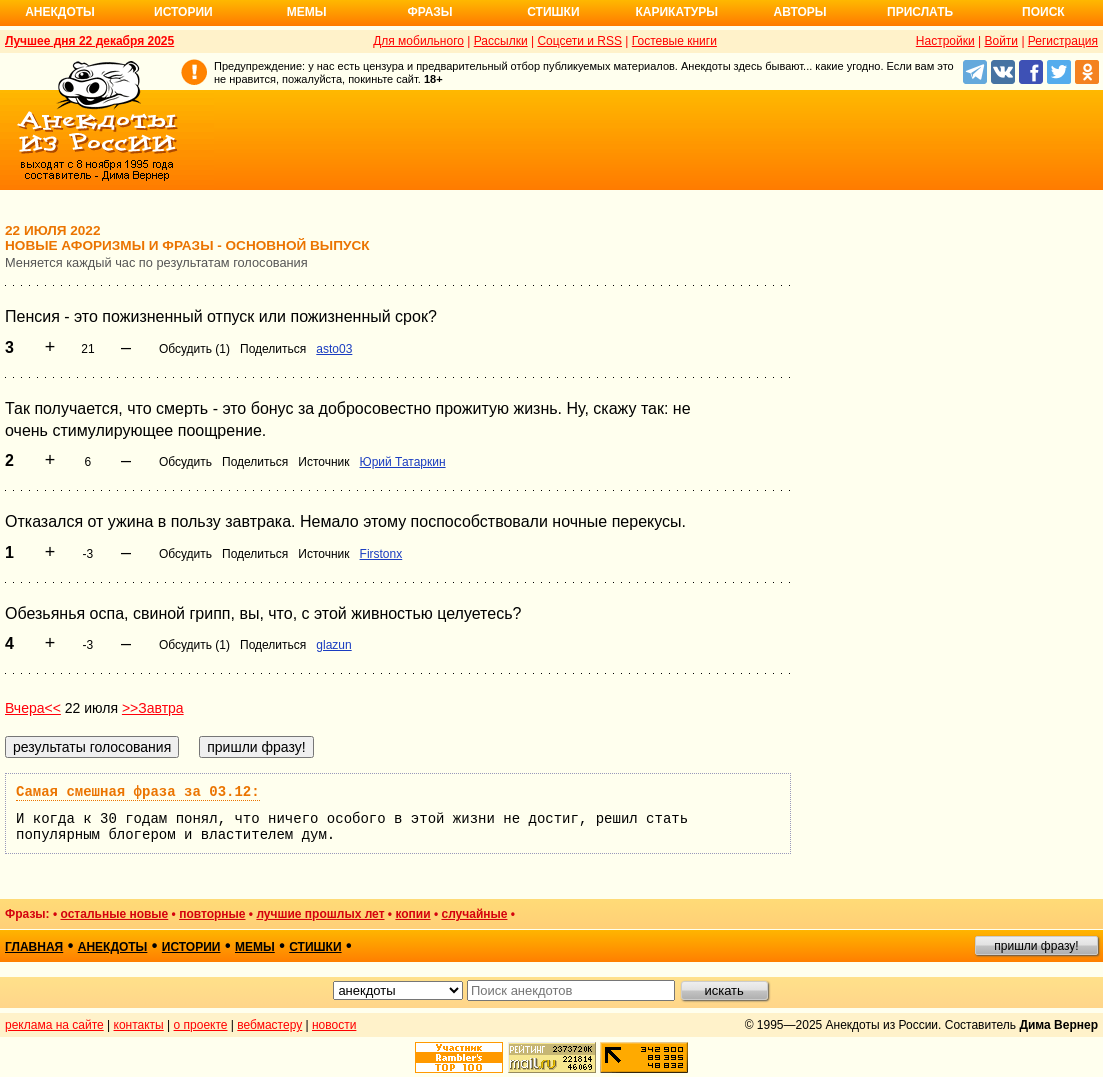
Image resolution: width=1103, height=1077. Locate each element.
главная (34, 947)
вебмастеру (269, 1025)
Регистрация (1063, 41)
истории (191, 947)
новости (334, 1025)
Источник (323, 462)
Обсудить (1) (194, 349)
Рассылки (501, 41)
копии (412, 914)
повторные (212, 914)
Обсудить (185, 462)
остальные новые (114, 914)
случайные (474, 914)
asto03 (334, 349)
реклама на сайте (54, 1025)
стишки (315, 947)
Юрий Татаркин (403, 462)
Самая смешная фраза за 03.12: (138, 792)
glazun (333, 645)
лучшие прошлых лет (320, 914)
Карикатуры (676, 12)
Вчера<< (33, 708)
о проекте (201, 1025)
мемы (255, 947)
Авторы (800, 12)
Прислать (920, 12)
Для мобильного (418, 41)
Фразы (429, 12)
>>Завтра (153, 708)
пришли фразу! (1036, 946)
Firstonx (381, 554)
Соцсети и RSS (579, 41)
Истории (183, 12)
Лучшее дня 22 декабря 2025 (89, 41)
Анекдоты (60, 12)
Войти (1001, 41)
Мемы (307, 12)
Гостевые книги (674, 41)
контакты (139, 1025)
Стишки (553, 12)
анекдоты (113, 947)
